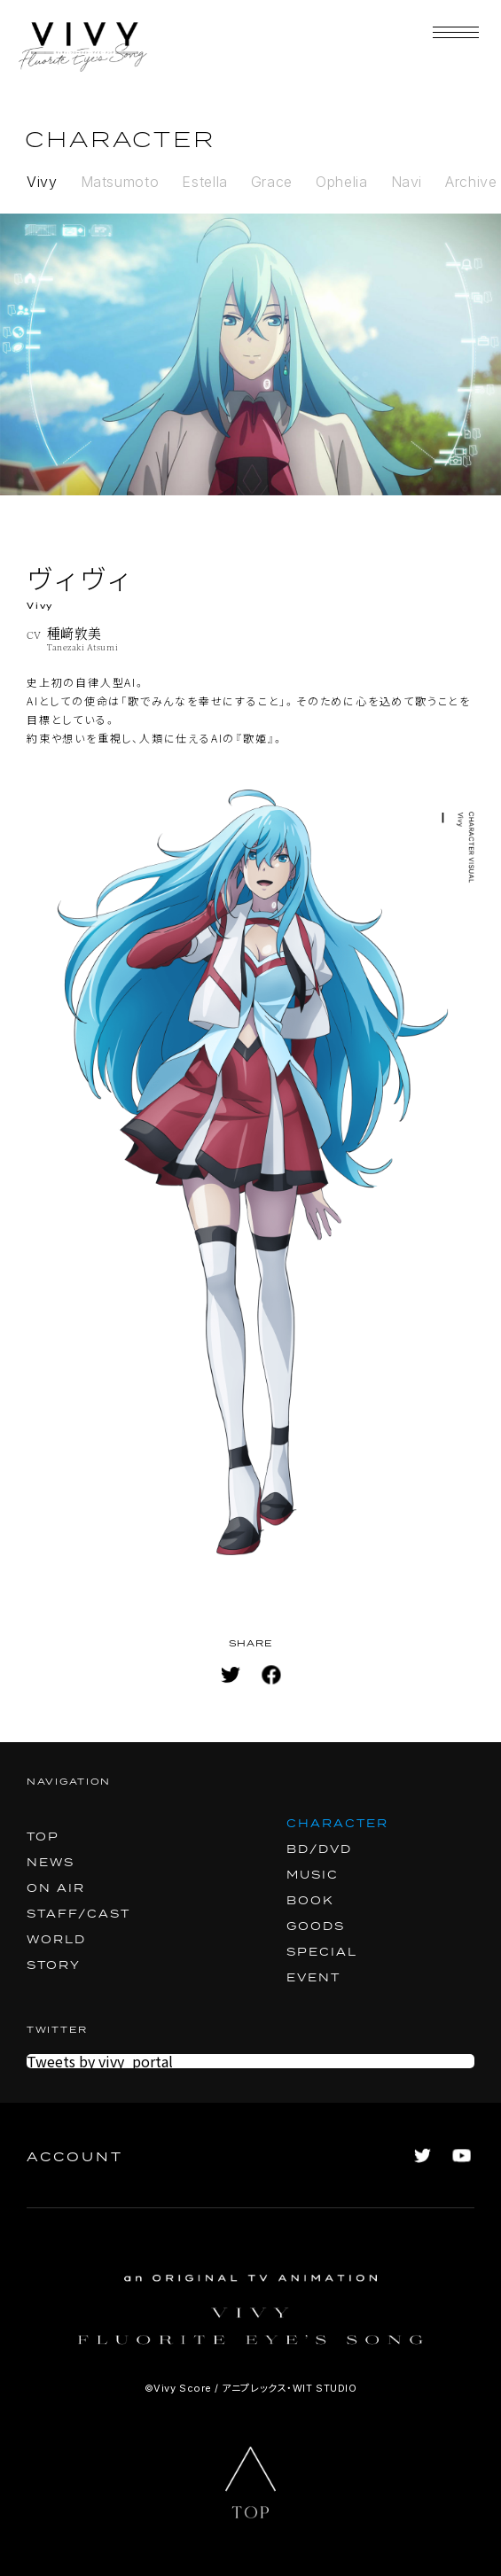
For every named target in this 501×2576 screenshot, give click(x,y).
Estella (204, 182)
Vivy (41, 182)
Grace (271, 182)
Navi (406, 182)
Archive (470, 182)
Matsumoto (119, 182)
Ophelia (340, 182)
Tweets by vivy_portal (100, 2061)
